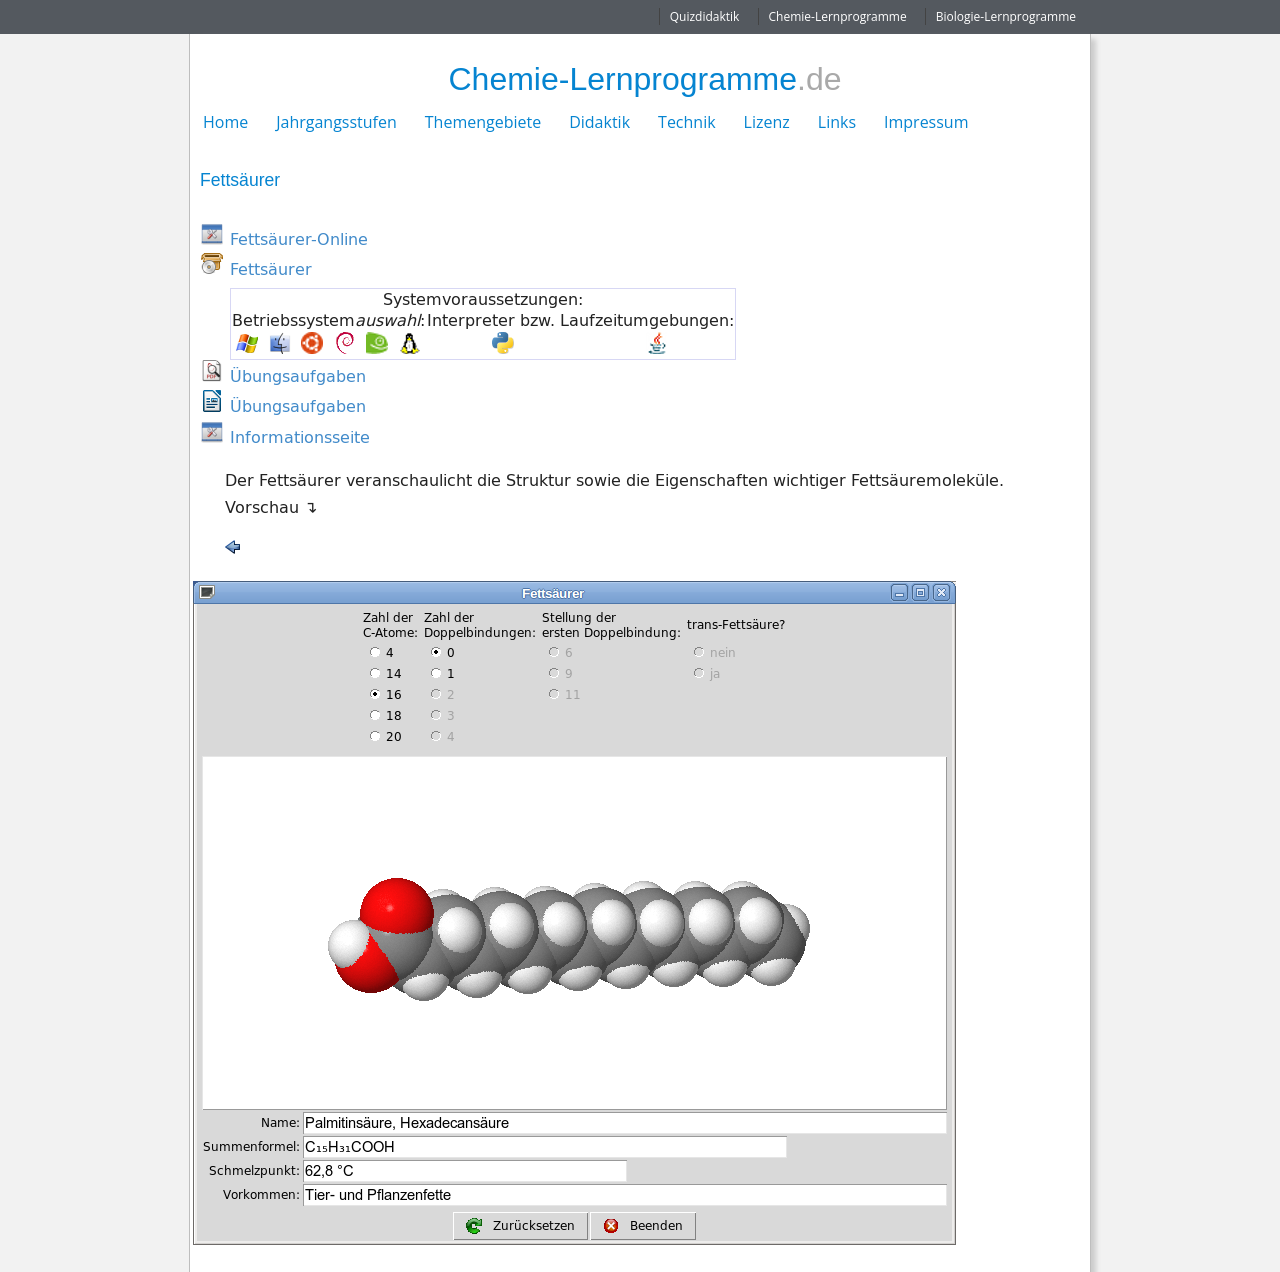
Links (837, 122)
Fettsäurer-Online (299, 239)
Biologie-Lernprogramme (1006, 16)
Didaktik (599, 122)
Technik (687, 122)
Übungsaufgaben (298, 376)
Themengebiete (483, 122)
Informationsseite (300, 437)
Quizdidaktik (705, 16)
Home (225, 122)
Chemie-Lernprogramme (838, 16)
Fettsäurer (271, 269)
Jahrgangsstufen (336, 122)
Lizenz (767, 122)
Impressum (926, 122)
